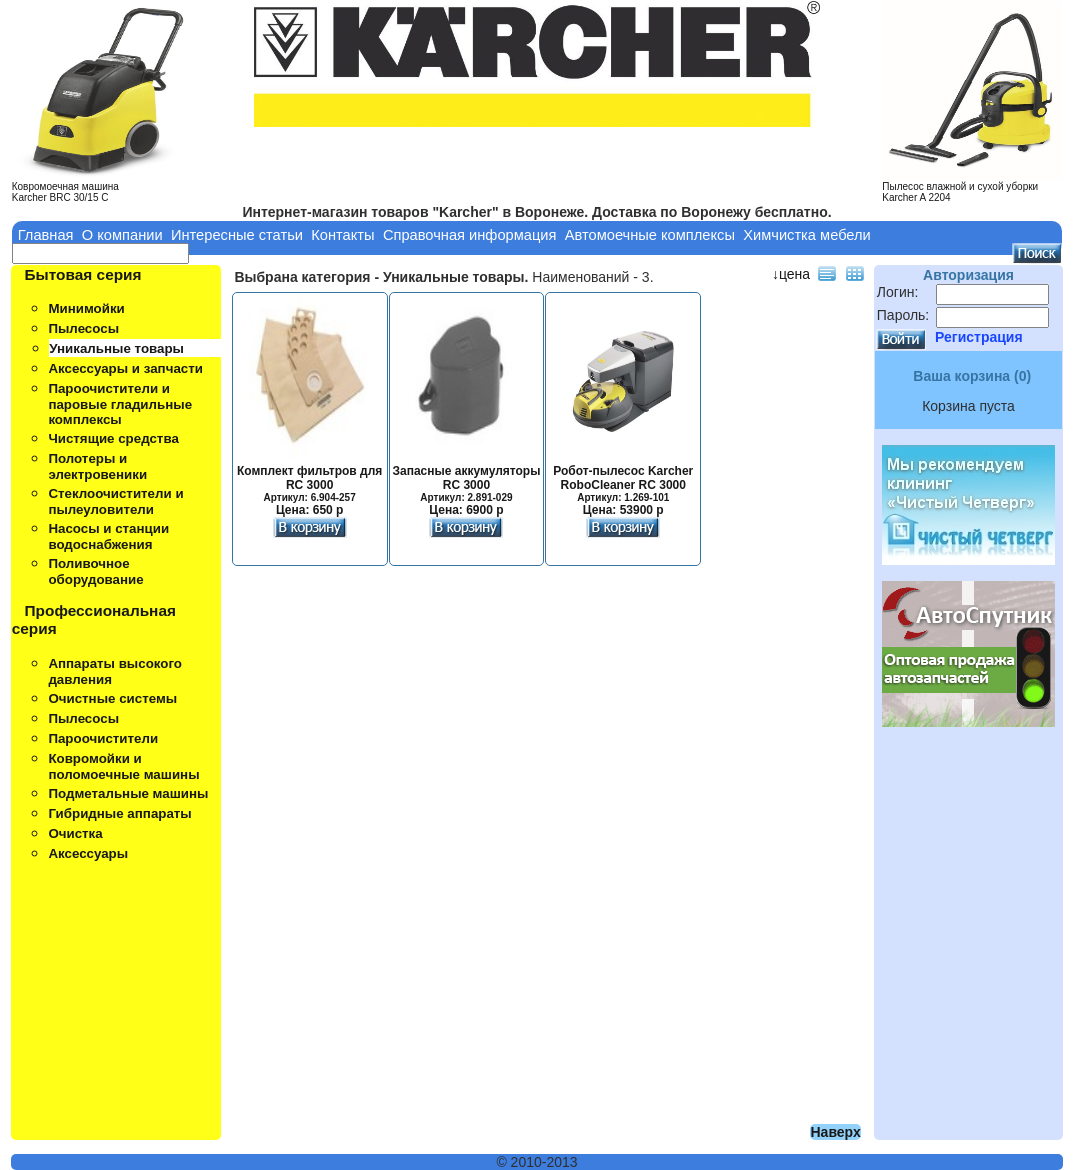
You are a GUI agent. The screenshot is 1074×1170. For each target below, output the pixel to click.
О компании (122, 235)
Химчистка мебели (807, 235)
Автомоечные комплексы (650, 235)
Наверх (835, 1132)
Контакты (342, 235)
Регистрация (979, 337)
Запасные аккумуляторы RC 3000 (466, 485)
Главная (46, 235)
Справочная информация (470, 235)
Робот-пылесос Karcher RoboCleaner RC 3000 (623, 485)
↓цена (791, 274)
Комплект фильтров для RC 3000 (309, 485)
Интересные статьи (237, 235)
